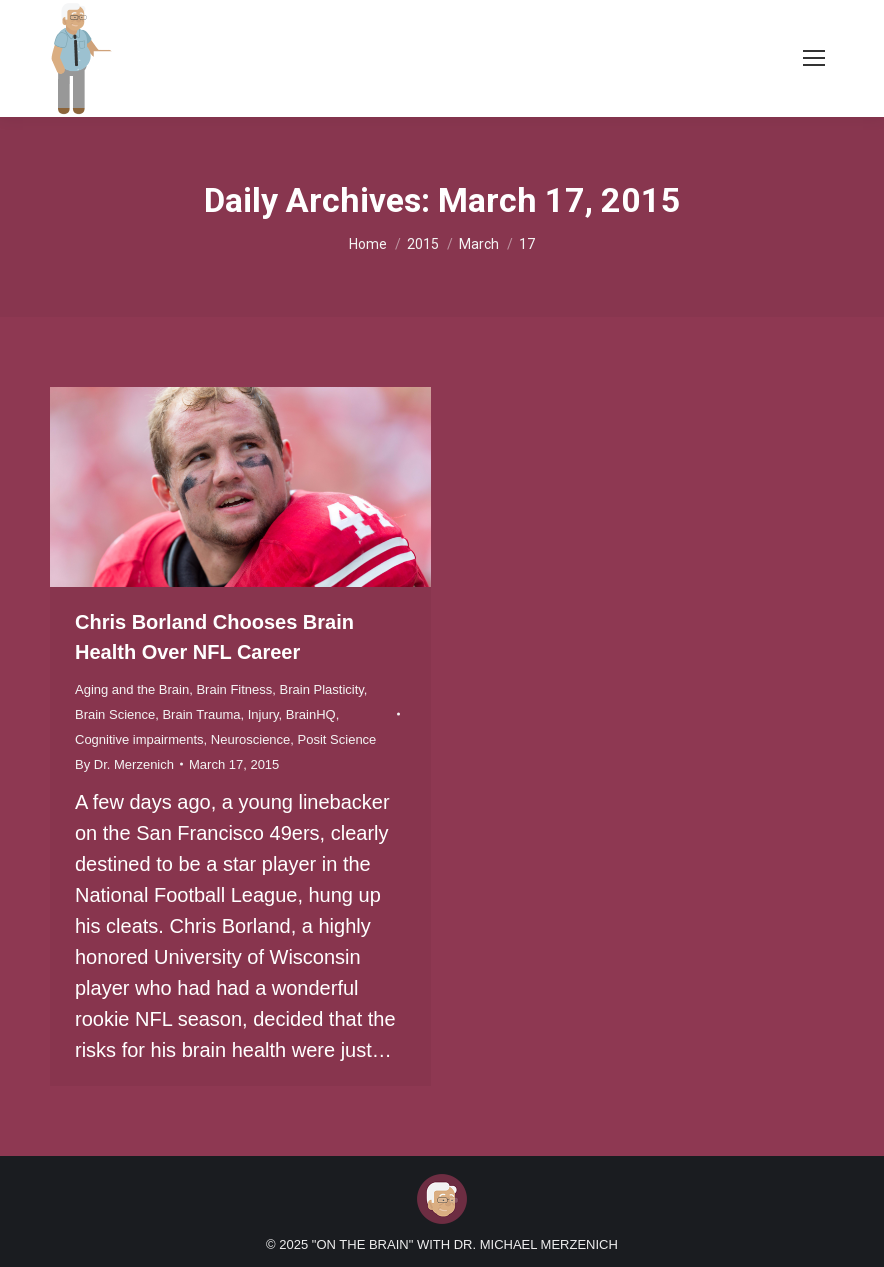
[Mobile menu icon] (814, 58)
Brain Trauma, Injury (220, 714)
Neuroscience (251, 739)
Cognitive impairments (139, 739)
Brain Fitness (234, 689)
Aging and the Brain (132, 689)
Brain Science (115, 714)
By (124, 764)
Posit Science (337, 739)
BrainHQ (311, 714)
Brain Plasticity (322, 689)
